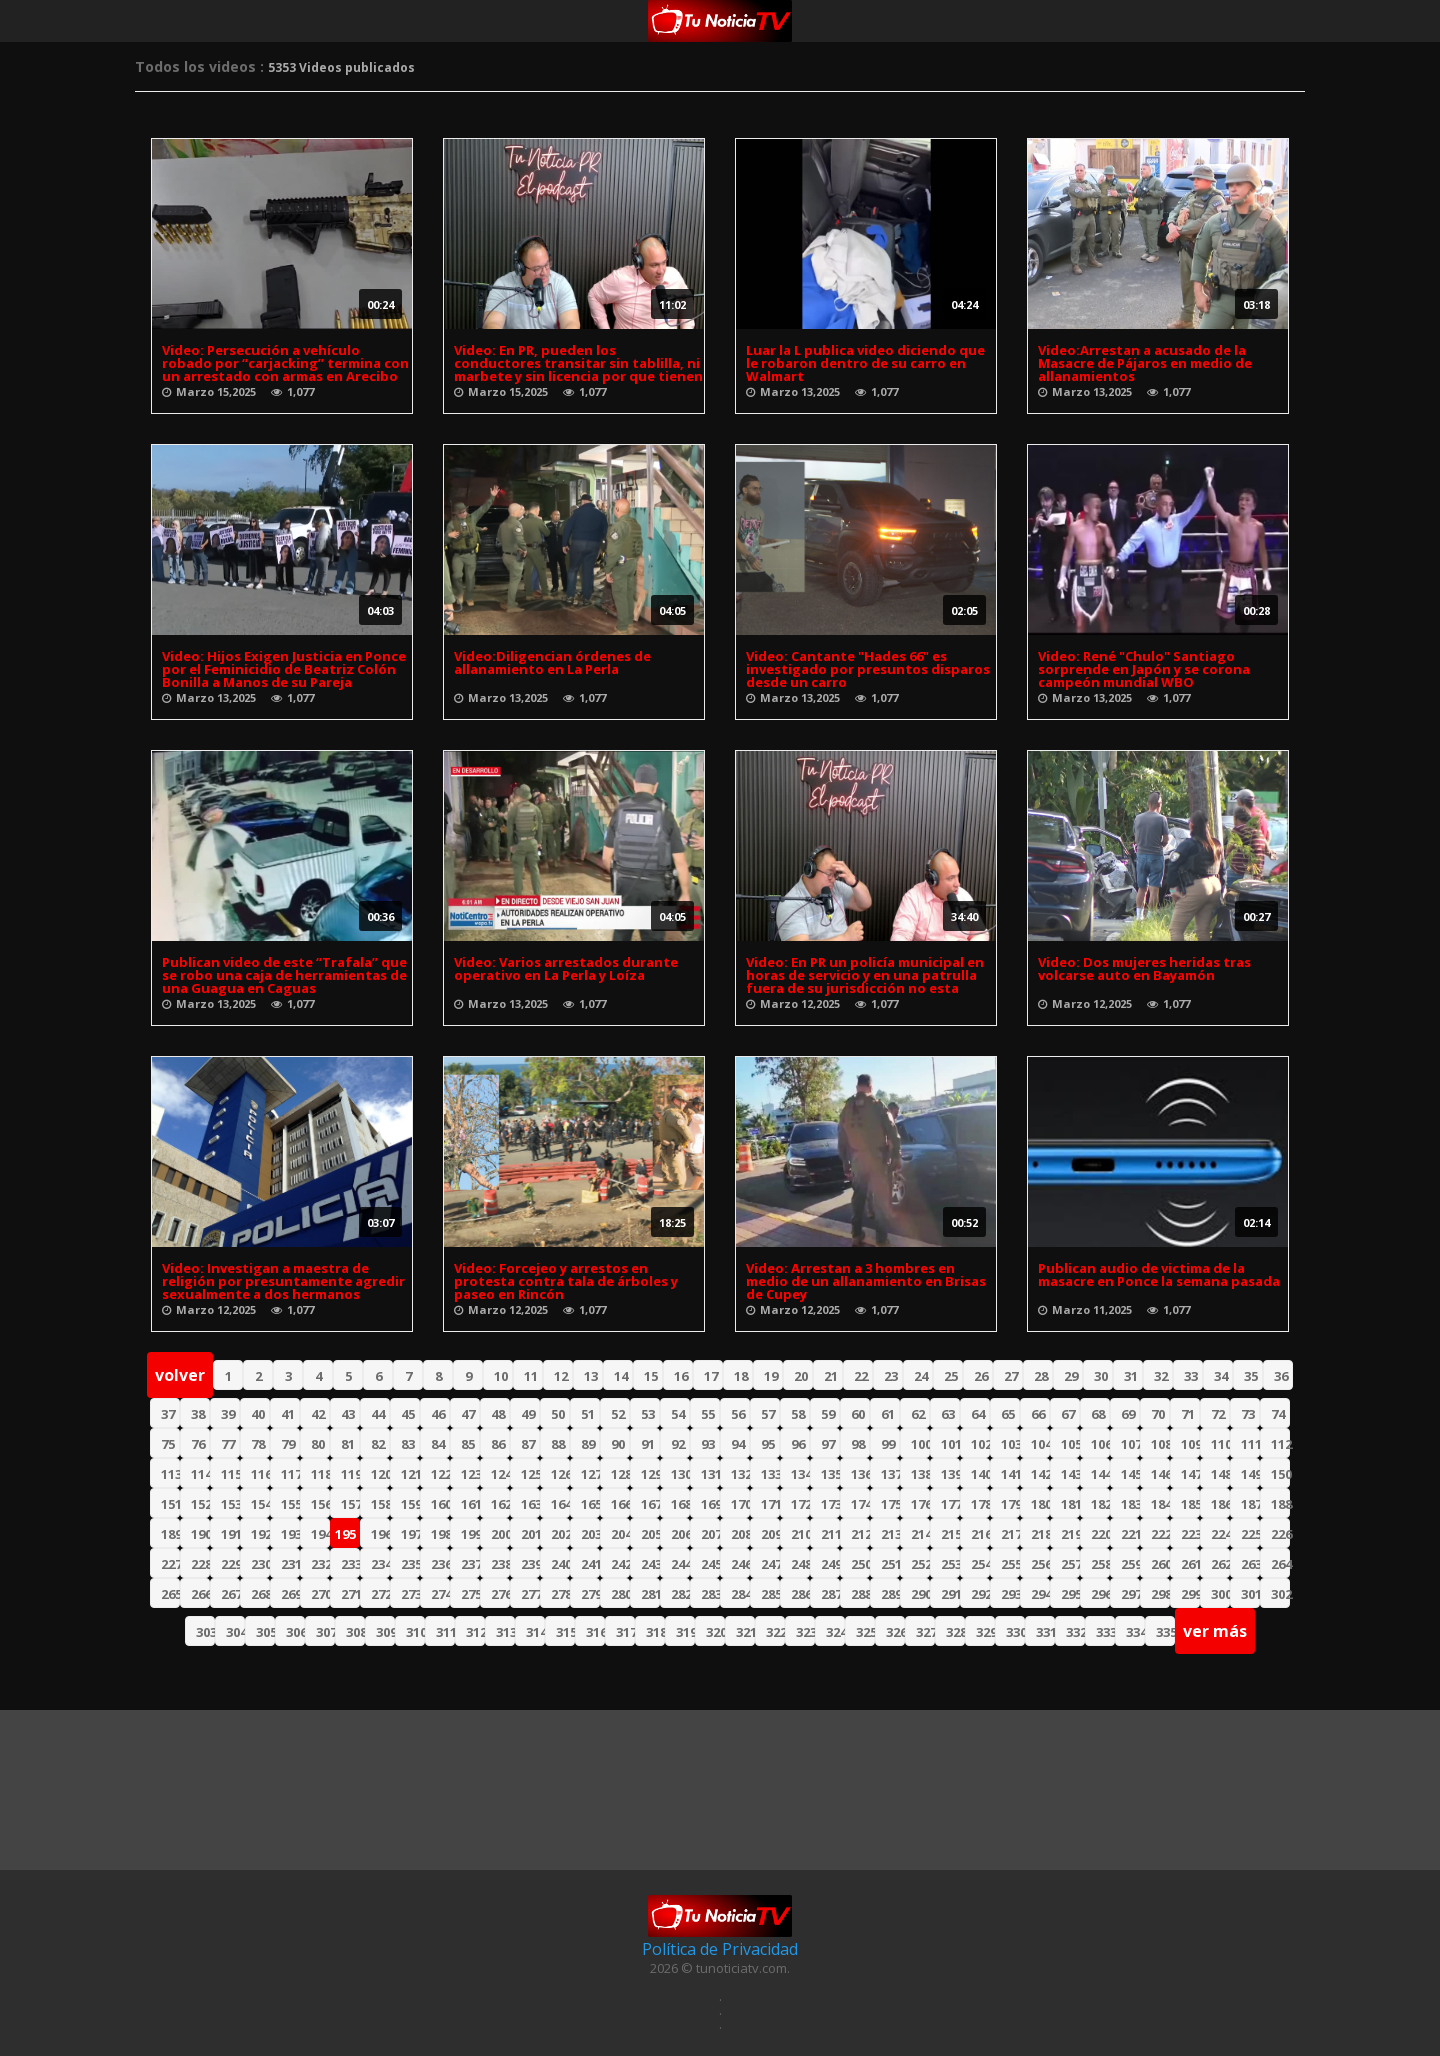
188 (1280, 1504)
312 (475, 1632)
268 (260, 1594)
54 (678, 1414)
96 (798, 1444)
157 (350, 1504)
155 (290, 1504)
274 (440, 1594)
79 (288, 1444)
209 (770, 1534)
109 (1190, 1444)
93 (708, 1444)
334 (1135, 1632)
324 (835, 1632)
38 (198, 1414)
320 (715, 1632)
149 (1250, 1474)
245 (710, 1564)
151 (170, 1504)
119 (350, 1474)
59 (828, 1414)
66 (1038, 1414)
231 (290, 1564)
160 (440, 1504)
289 (890, 1594)
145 (1130, 1474)
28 (1041, 1376)
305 (265, 1632)
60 (858, 1414)
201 (530, 1534)
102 (980, 1444)
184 (1160, 1504)
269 (290, 1594)
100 (920, 1444)
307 (325, 1632)
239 (530, 1564)
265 (170, 1594)
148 (1220, 1474)
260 (1160, 1564)
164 (560, 1504)
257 (1070, 1564)
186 (1220, 1504)
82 (378, 1444)
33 (1191, 1376)
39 (228, 1414)
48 (498, 1414)
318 (655, 1632)
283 (710, 1594)
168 (680, 1504)
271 (350, 1594)
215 (950, 1534)
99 (888, 1444)
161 (470, 1504)
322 (775, 1632)
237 (470, 1564)
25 (951, 1376)
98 (858, 1444)
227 (170, 1564)
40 (258, 1414)
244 (680, 1564)
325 (865, 1632)
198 (440, 1534)
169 (710, 1504)
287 (830, 1594)
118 (320, 1474)
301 (1250, 1594)
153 (230, 1504)
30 (1101, 1376)
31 (1131, 1376)
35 (1251, 1376)
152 (200, 1504)
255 (1010, 1564)
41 (288, 1414)
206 (680, 1534)
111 (1250, 1444)
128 (620, 1474)
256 (1040, 1564)
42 (318, 1414)
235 (410, 1564)
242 (620, 1564)
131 (710, 1474)
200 (500, 1534)
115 (230, 1474)
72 (1218, 1414)
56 (738, 1414)
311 (445, 1632)
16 (681, 1376)
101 (950, 1444)
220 (1100, 1534)
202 (560, 1534)
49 (528, 1414)
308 (355, 1632)
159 (410, 1504)
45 (408, 1414)
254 (980, 1564)
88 (558, 1444)
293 (1010, 1594)
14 (621, 1376)
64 (978, 1414)
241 (590, 1564)
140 (980, 1474)
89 (588, 1444)
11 (531, 1376)
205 (650, 1534)
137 (890, 1474)
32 (1161, 1376)
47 (468, 1414)
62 (918, 1414)
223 (1190, 1534)
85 (468, 1444)
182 (1100, 1504)
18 (741, 1376)
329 (985, 1632)
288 (860, 1594)
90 (618, 1444)
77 (228, 1444)
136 (860, 1474)
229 (230, 1564)
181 (1070, 1504)
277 (530, 1594)
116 (260, 1474)
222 (1160, 1534)
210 (800, 1534)
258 (1100, 1564)
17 (711, 1376)
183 (1130, 1504)
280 (620, 1594)
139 (950, 1474)
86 (498, 1444)
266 (200, 1594)
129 (650, 1474)
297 (1130, 1594)
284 (740, 1594)
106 (1100, 1444)
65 (1008, 1414)
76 (198, 1444)
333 (1105, 1632)
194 (320, 1534)
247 (770, 1564)
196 (380, 1534)
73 (1248, 1414)
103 (1010, 1444)
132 (740, 1474)
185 (1190, 1504)
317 (625, 1632)
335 (1165, 1632)
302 (1280, 1594)
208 (740, 1534)
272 (380, 1594)
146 (1160, 1474)
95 (768, 1444)
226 (1280, 1534)
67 (1068, 1414)
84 (438, 1444)
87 (528, 1444)
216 (980, 1534)
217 (1010, 1534)
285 (770, 1594)
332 (1075, 1632)
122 (440, 1474)
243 (650, 1564)
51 (588, 1414)
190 (200, 1534)
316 (595, 1632)
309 (385, 1632)
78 (258, 1444)
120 (380, 1474)
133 (770, 1474)
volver (180, 1375)
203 (590, 1534)
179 (1010, 1504)
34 (1221, 1376)
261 (1190, 1564)
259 (1130, 1564)
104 (1040, 1444)
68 (1098, 1414)
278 (560, 1594)
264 (1280, 1564)
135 (830, 1474)
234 (380, 1564)
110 (1220, 1444)
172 (800, 1504)
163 (530, 1504)
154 (260, 1504)
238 (500, 1564)
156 (320, 1504)
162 (500, 1504)
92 (678, 1444)
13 (591, 1376)
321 (745, 1632)
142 (1040, 1474)
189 (170, 1534)
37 (168, 1414)
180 (1040, 1504)
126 (560, 1474)
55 (708, 1414)
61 (888, 1414)
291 (950, 1594)
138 (920, 1474)
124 (500, 1474)
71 (1188, 1414)
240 (560, 1564)
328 (955, 1632)
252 (920, 1564)
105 (1070, 1444)
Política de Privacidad (720, 1949)
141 (1010, 1474)
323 (805, 1632)
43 (348, 1414)
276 (500, 1594)
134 (800, 1474)
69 (1128, 1414)
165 (590, 1504)
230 (260, 1564)
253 (950, 1564)
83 (408, 1444)
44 (378, 1414)
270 (320, 1594)
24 (921, 1376)
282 (680, 1594)
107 (1130, 1444)
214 (920, 1534)
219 (1070, 1534)
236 (440, 1564)
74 (1278, 1414)
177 (950, 1504)
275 (470, 1594)
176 (920, 1504)
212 (860, 1534)
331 (1045, 1632)
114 (200, 1474)
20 (801, 1376)
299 (1190, 1594)
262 (1220, 1564)
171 (770, 1504)
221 (1130, 1534)
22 (861, 1376)
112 (1280, 1444)
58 (798, 1414)
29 (1071, 1376)
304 (235, 1632)
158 (380, 1504)
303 (205, 1632)
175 (890, 1504)
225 (1250, 1534)
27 (1011, 1376)
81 (348, 1444)
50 (558, 1414)
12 (561, 1376)
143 (1070, 1474)
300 (1220, 1594)
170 (740, 1504)
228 (200, 1564)
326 (895, 1632)
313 (505, 1632)
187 (1250, 1504)
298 (1160, 1594)
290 (920, 1594)
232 (320, 1564)
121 (410, 1474)
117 (290, 1474)
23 (891, 1376)
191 (230, 1534)
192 (260, 1534)
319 (685, 1632)
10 (501, 1376)
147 (1190, 1474)
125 (530, 1474)
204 (620, 1534)
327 (925, 1632)
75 (168, 1444)
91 (648, 1444)
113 (170, 1474)
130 (680, 1474)
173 (830, 1504)
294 (1040, 1594)
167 (650, 1504)
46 (438, 1414)
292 (980, 1594)
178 (980, 1504)
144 (1100, 1474)
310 (415, 1632)
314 (535, 1632)
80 (318, 1444)
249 (830, 1564)
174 (860, 1504)
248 (800, 1564)
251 (890, 1564)
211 (830, 1534)
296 (1100, 1594)
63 (948, 1414)
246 (740, 1564)
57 (768, 1414)
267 (230, 1594)
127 (590, 1474)
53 (648, 1414)
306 (295, 1632)
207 (710, 1534)
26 (981, 1376)
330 (1015, 1632)
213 (890, 1534)
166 (620, 1504)
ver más (1215, 1631)
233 (350, 1564)
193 (290, 1534)
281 (650, 1594)
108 (1160, 1444)
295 (1070, 1594)
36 (1281, 1376)
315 (565, 1632)
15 (651, 1376)
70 (1158, 1414)
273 (410, 1594)
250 (860, 1564)
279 (590, 1594)
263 (1250, 1564)
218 (1040, 1534)
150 (1280, 1474)
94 (738, 1444)
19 (771, 1376)
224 (1220, 1534)
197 (410, 1534)
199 (470, 1534)
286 (800, 1594)
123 (470, 1474)
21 (831, 1376)
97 (828, 1444)
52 (618, 1414)
